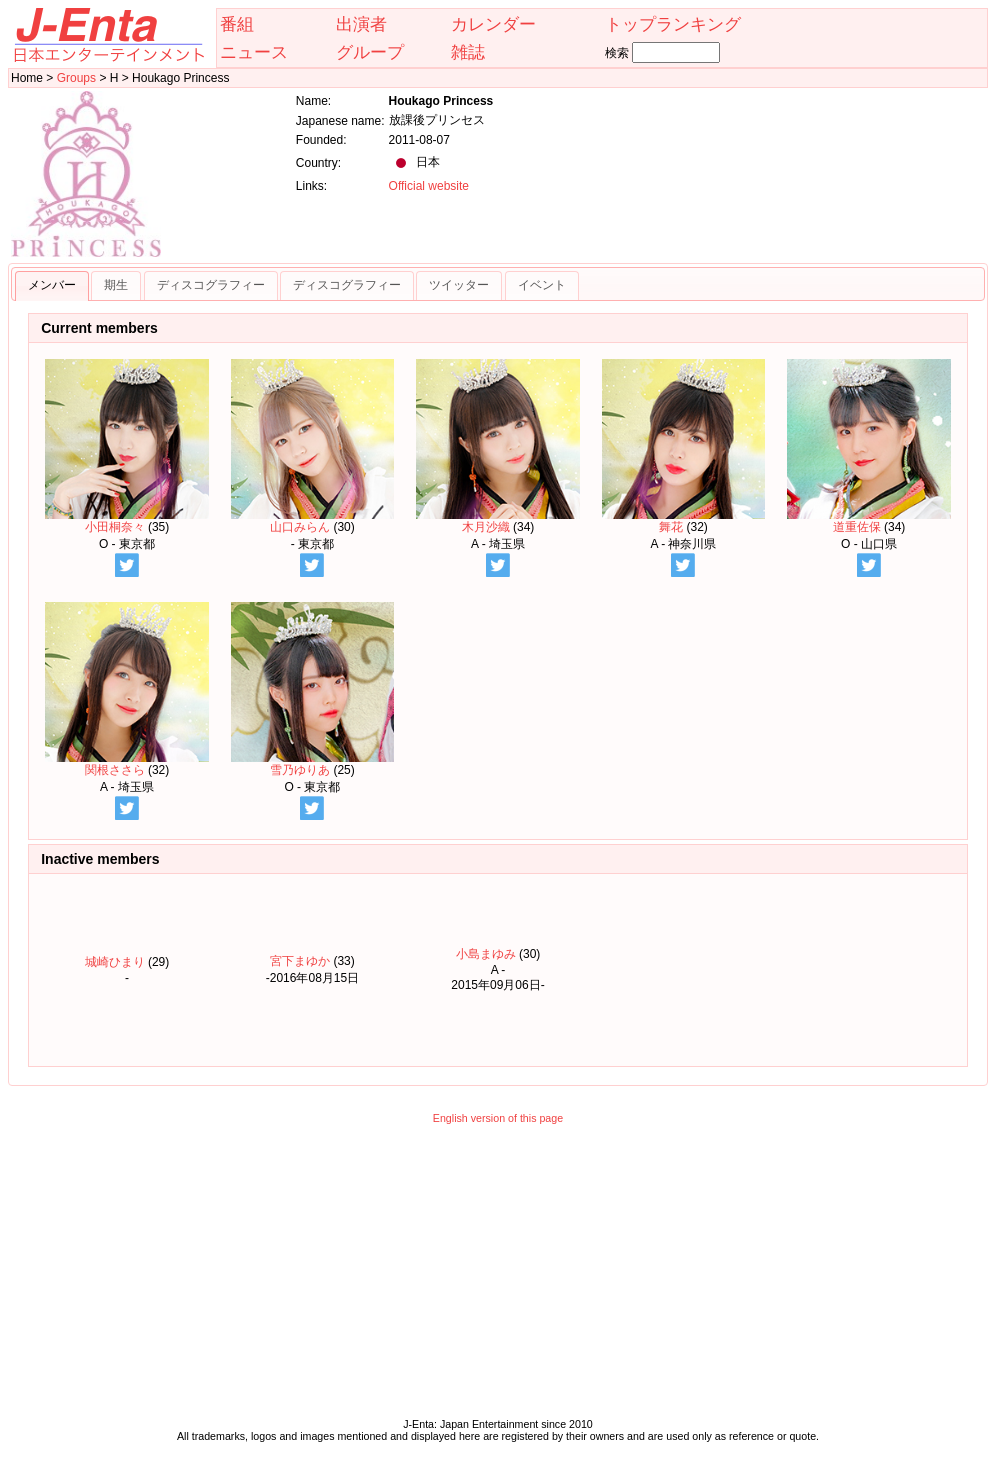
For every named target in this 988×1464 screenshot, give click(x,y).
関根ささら (127, 689)
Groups (76, 78)
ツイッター (459, 285)
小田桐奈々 (127, 446)
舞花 (684, 446)
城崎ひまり (115, 962)
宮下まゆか (300, 961)
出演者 (361, 24)
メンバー (52, 285)
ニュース (254, 52)
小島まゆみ (486, 954)
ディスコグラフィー (211, 285)
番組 (237, 24)
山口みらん (313, 446)
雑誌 (468, 52)
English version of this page (498, 1118)
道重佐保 (869, 446)
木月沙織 (498, 446)
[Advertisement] (498, 1276)
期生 (116, 285)
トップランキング (673, 24)
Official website (429, 186)
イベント (542, 285)
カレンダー (493, 24)
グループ (370, 52)
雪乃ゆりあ (313, 689)
